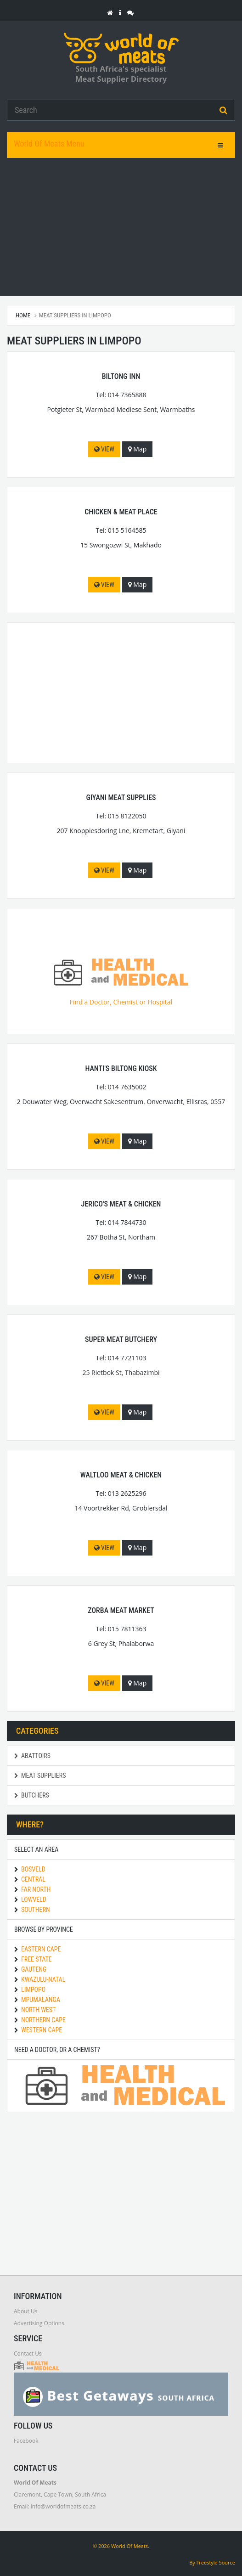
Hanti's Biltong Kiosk (121, 1068)
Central (33, 1879)
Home (23, 315)
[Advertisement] (121, 227)
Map (137, 449)
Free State (36, 1959)
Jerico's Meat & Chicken (121, 1204)
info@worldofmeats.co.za (63, 2506)
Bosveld (33, 1869)
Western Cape (41, 2030)
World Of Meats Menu (49, 143)
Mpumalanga (40, 1999)
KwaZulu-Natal (43, 1979)
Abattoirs (32, 1755)
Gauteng (33, 1969)
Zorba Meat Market (121, 1610)
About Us (25, 2311)
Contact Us (28, 2353)
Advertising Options (39, 2323)
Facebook (26, 2441)
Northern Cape (43, 2020)
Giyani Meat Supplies (121, 797)
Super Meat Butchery (121, 1339)
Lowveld (33, 1899)
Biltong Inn (121, 376)
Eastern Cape (41, 1949)
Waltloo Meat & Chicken (121, 1475)
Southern (35, 1909)
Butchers (31, 1795)
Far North (36, 1889)
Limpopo (33, 1989)
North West (38, 2009)
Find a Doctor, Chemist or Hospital (121, 982)
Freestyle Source (216, 2562)
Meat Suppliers (40, 1775)
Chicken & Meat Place (120, 511)
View (104, 449)
